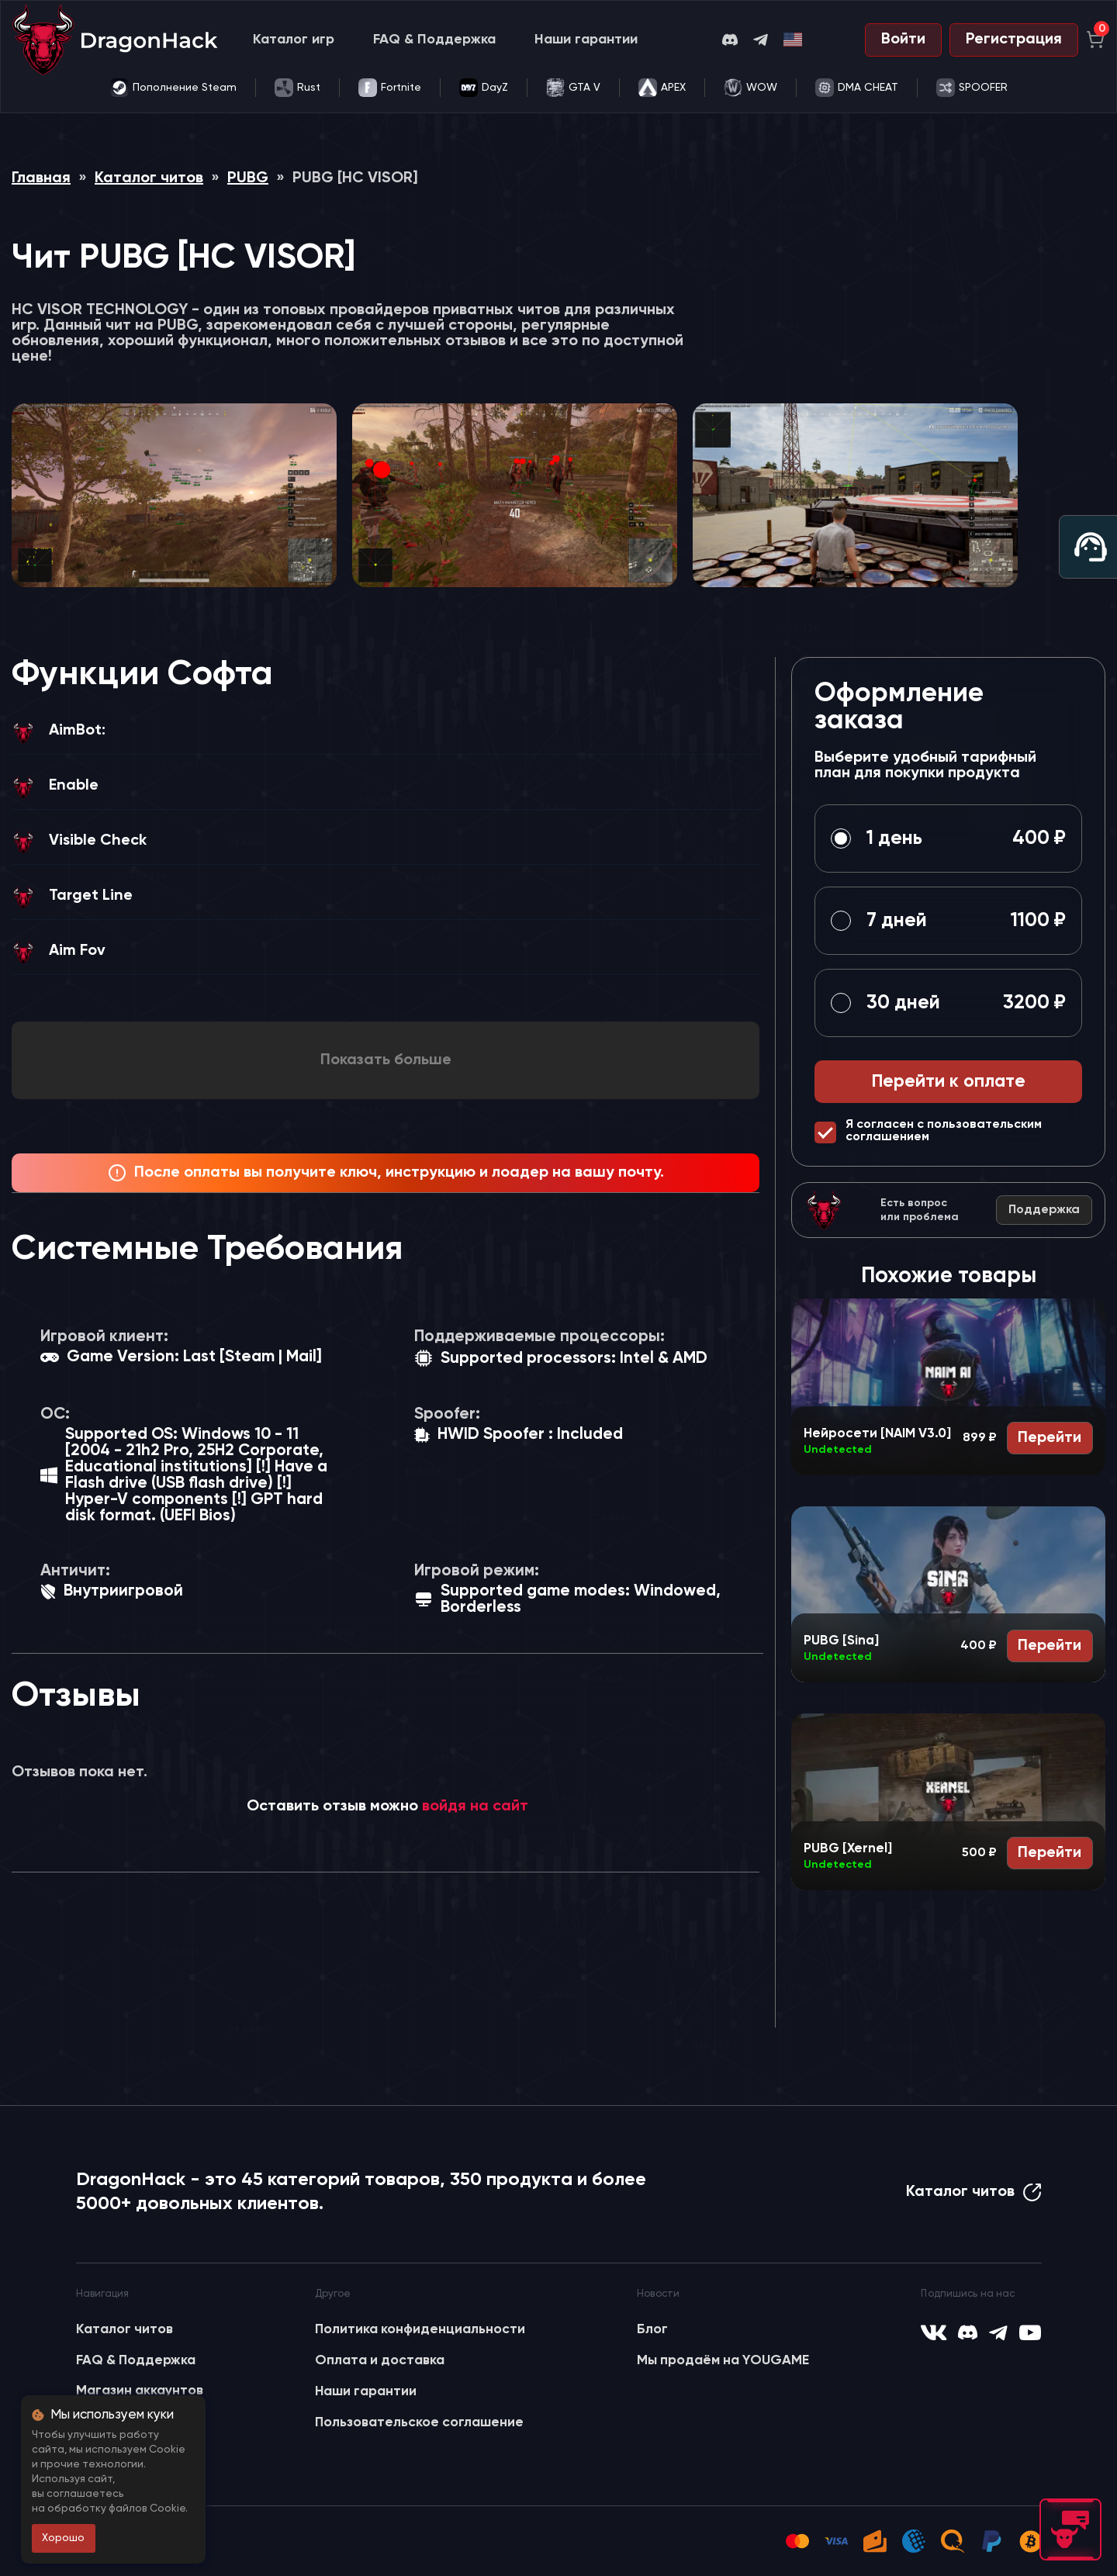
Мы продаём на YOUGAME (723, 2360)
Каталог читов (149, 178)
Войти (903, 39)
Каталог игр (293, 40)
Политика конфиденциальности (420, 2329)
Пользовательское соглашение (419, 2422)
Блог (652, 2329)
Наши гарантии (586, 40)
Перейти (1049, 1438)
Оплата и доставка (379, 2360)
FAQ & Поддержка (434, 40)
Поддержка (1044, 1210)
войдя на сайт (475, 1806)
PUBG (247, 178)
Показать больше (385, 1060)
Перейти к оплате (948, 1082)
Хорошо (63, 2538)
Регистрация (1014, 39)
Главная (41, 178)
